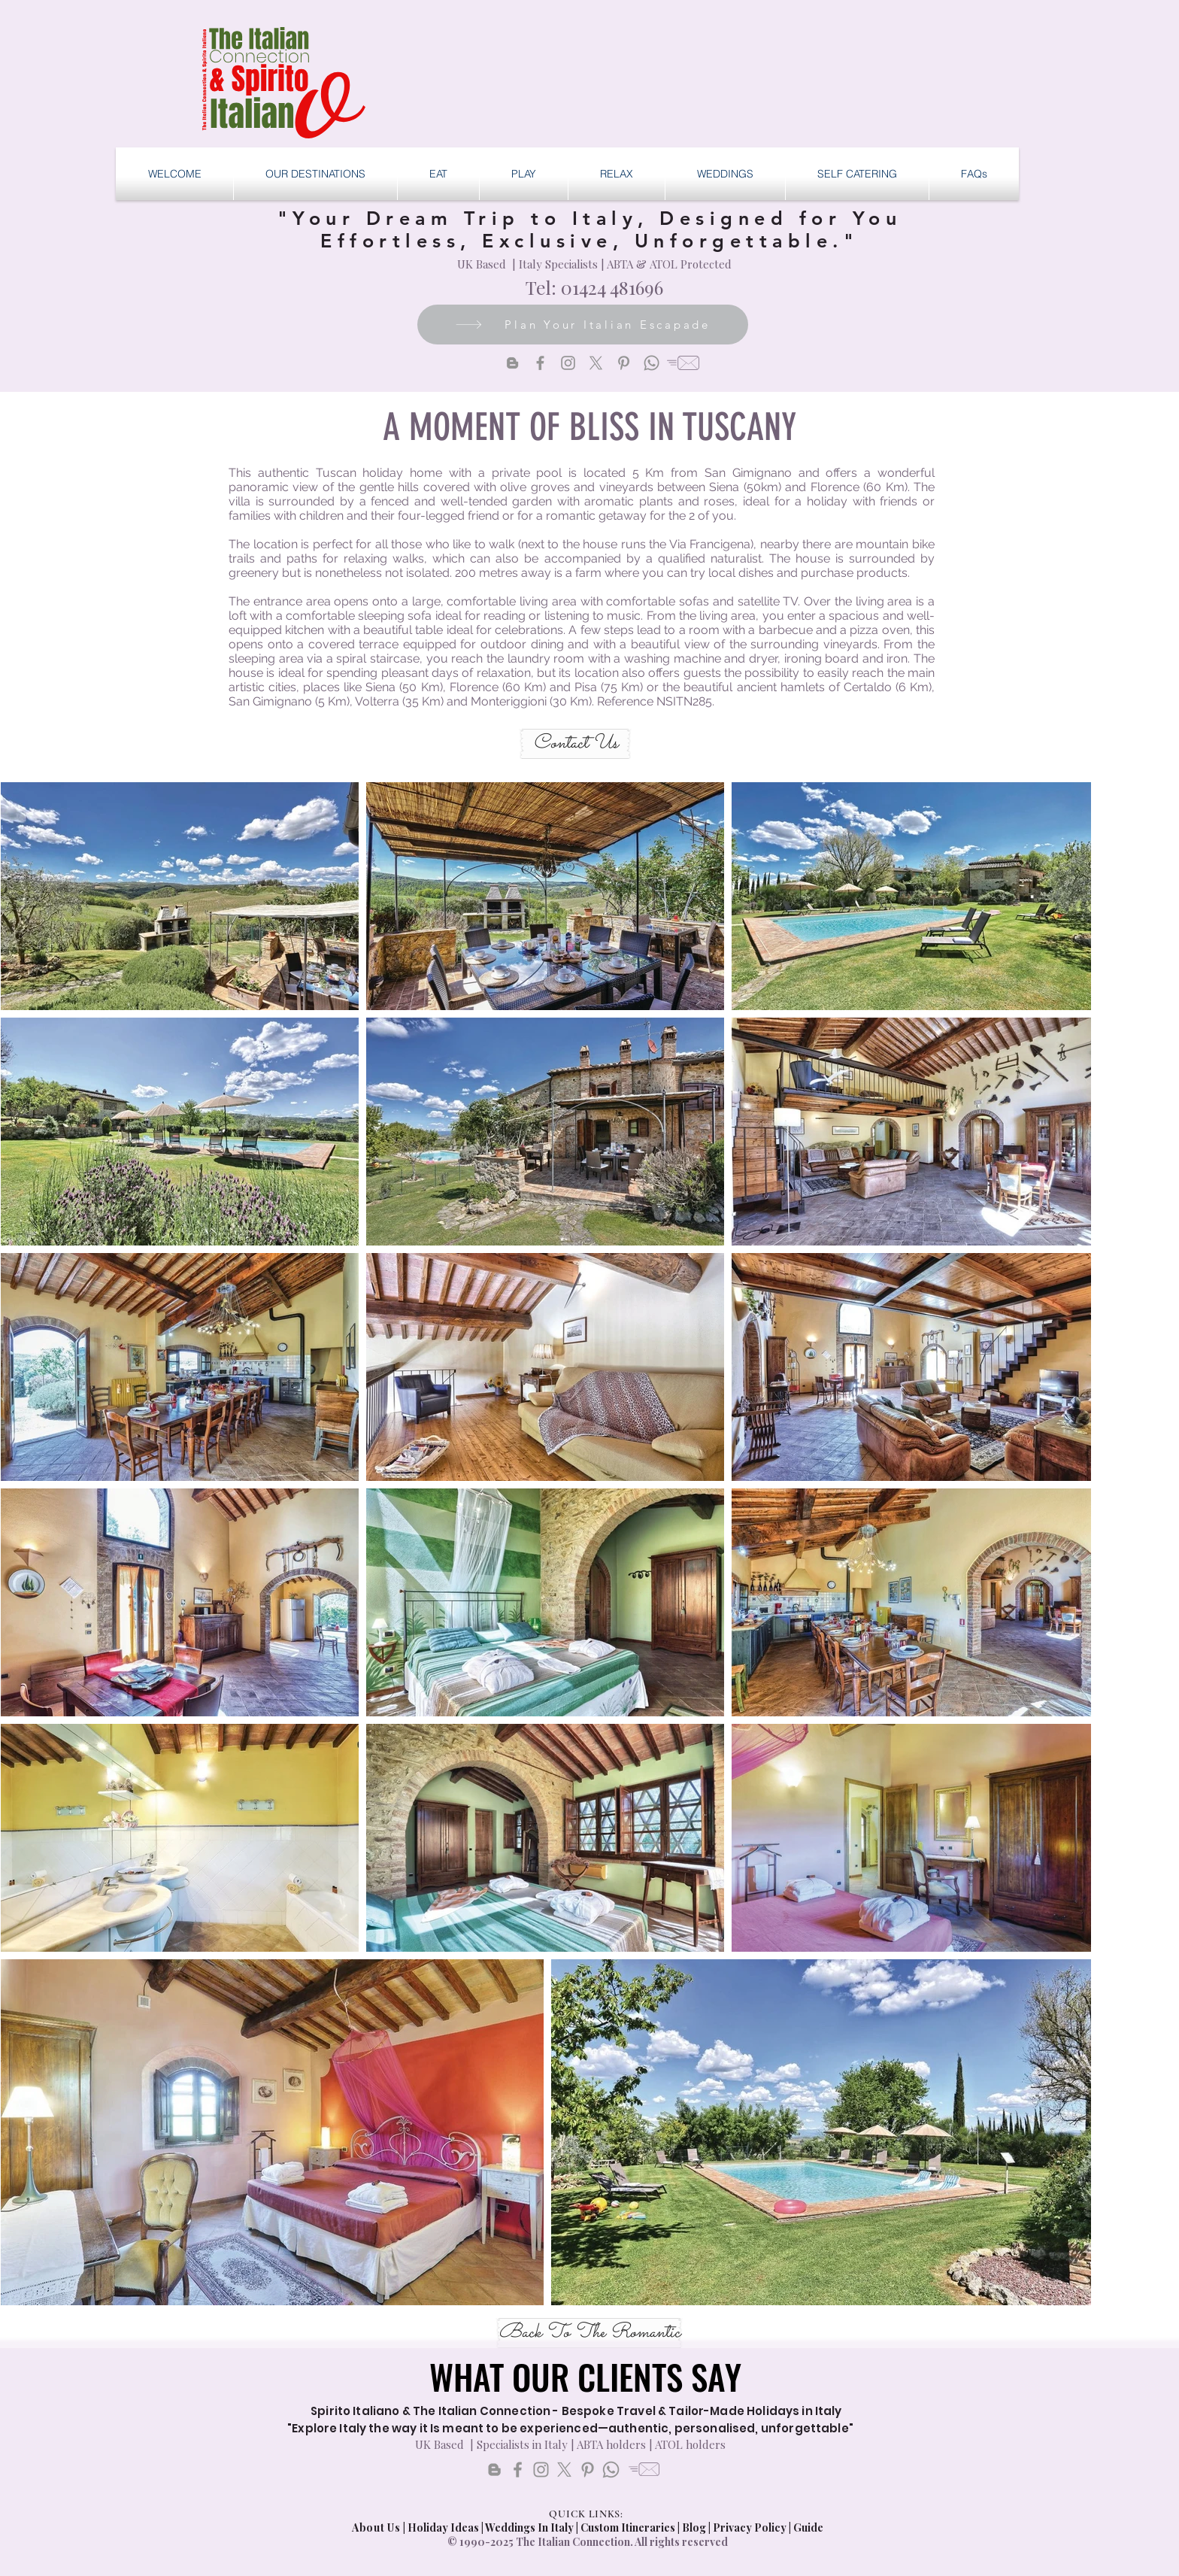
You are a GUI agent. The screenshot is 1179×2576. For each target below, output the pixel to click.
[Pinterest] (623, 362)
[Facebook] (540, 362)
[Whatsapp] (651, 362)
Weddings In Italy (530, 2527)
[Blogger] (512, 362)
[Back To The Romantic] (589, 2333)
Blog (694, 2527)
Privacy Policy (750, 2527)
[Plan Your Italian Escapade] (582, 324)
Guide (808, 2527)
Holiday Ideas (444, 2527)
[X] (595, 362)
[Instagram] (568, 362)
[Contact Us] (575, 744)
